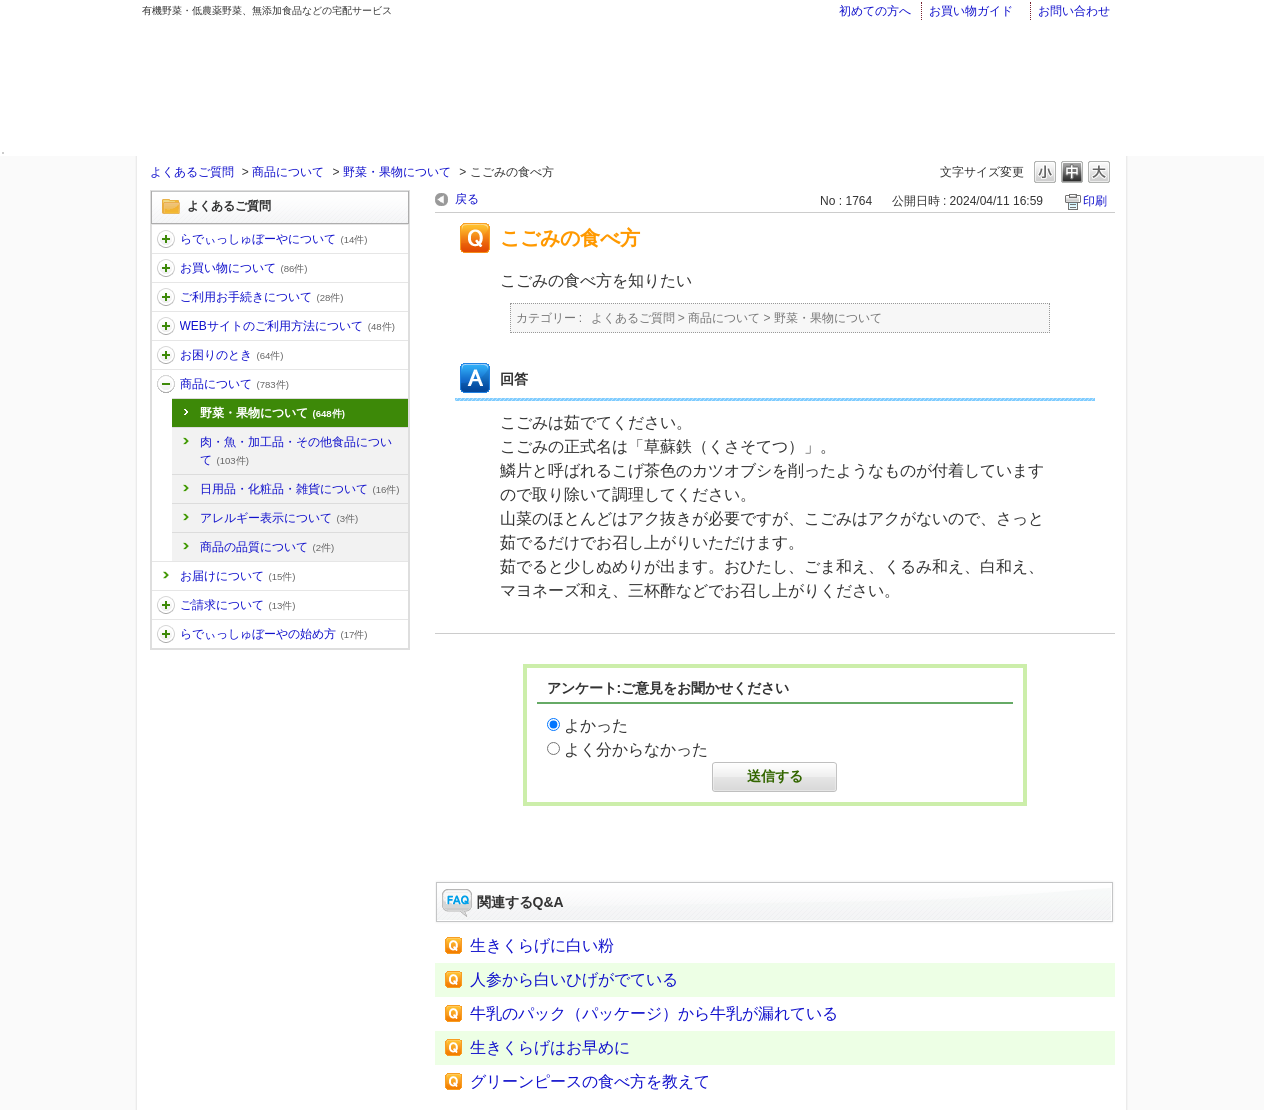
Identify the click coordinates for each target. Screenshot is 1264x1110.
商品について (288, 172)
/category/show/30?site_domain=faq (166, 326)
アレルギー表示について (279, 518)
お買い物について (244, 268)
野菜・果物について (397, 172)
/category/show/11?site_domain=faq (166, 239)
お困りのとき (232, 355)
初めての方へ (875, 11)
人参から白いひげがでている (574, 979)
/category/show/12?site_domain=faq (166, 268)
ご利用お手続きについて (262, 297)
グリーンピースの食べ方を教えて (590, 1081)
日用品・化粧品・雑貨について (300, 489)
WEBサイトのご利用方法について (287, 326)
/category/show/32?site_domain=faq (166, 384)
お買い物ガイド (971, 11)
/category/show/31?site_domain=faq (166, 355)
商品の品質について (267, 547)
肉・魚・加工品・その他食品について (296, 451)
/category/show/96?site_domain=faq (166, 605)
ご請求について (238, 605)
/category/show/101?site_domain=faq (166, 634)
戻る (467, 199)
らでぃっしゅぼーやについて (274, 239)
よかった (596, 725)
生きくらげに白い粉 (542, 945)
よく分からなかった (636, 749)
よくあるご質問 (192, 172)
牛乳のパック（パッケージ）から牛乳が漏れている (654, 1013)
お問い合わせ (1074, 11)
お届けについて (238, 576)
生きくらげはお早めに (550, 1047)
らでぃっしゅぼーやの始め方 (274, 634)
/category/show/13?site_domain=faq (166, 297)
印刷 (1095, 201)
